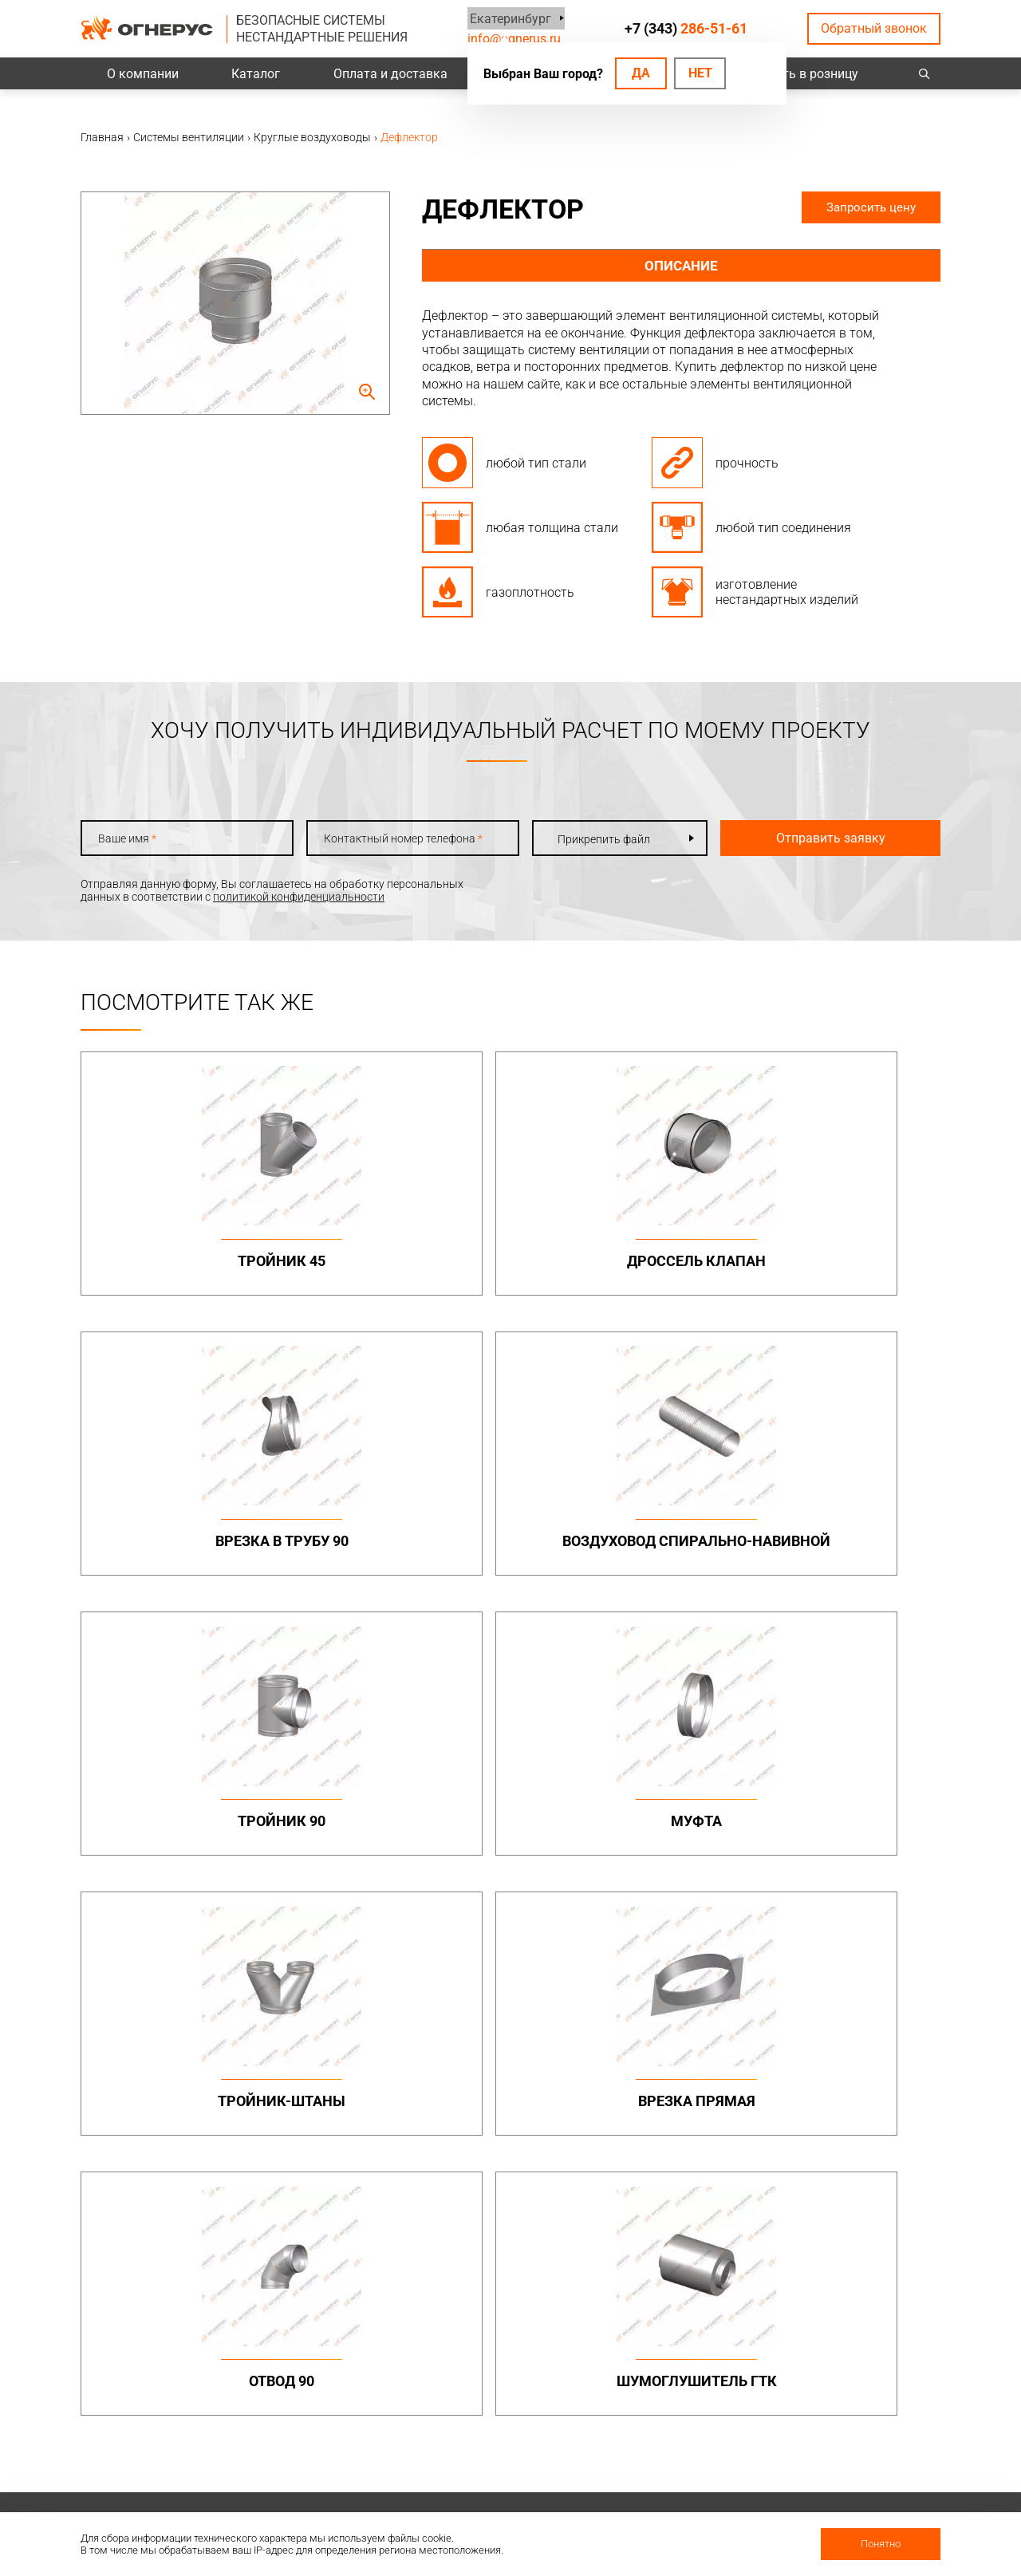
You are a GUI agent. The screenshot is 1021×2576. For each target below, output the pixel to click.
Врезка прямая (838, 1549)
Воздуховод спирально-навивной (838, 1269)
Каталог (255, 73)
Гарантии (658, 2422)
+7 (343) (686, 28)
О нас (647, 2380)
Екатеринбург (508, 18)
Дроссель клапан (401, 1260)
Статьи (652, 2505)
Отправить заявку (806, 838)
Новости (655, 2484)
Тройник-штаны (620, 1549)
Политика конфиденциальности (165, 2409)
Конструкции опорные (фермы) (856, 2090)
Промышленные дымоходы (344, 2041)
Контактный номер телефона (387, 838)
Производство (836, 2380)
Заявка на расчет (512, 2422)
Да (641, 73)
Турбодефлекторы (515, 2207)
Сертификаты (668, 2401)
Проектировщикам (516, 2380)
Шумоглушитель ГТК (401, 1838)
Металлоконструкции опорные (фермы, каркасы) (855, 2048)
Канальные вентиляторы (368, 2230)
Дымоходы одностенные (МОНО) (532, 2064)
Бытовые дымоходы (521, 2035)
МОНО (649, 2058)
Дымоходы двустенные (363, 2071)
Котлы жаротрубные (687, 2230)
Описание (681, 266)
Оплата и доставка (390, 73)
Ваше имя (127, 838)
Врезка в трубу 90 (619, 1260)
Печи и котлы (668, 2207)
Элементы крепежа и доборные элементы (356, 2096)
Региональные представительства (849, 2407)
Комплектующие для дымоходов (521, 2127)
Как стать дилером (682, 2442)
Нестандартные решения (863, 2171)
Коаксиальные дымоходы (702, 2035)
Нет (700, 73)
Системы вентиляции (357, 2207)
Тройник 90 (183, 1549)
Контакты (824, 2359)
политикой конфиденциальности (298, 896)
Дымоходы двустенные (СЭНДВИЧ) (528, 2096)
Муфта (401, 1549)
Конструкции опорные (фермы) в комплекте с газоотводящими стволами (857, 2134)
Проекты (325, 2380)
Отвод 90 (183, 1838)
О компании (143, 73)
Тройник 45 (183, 1260)
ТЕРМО (651, 2076)
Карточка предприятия (693, 2463)
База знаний (500, 2359)
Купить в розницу (806, 73)
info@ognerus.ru (514, 38)
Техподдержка (504, 2401)
